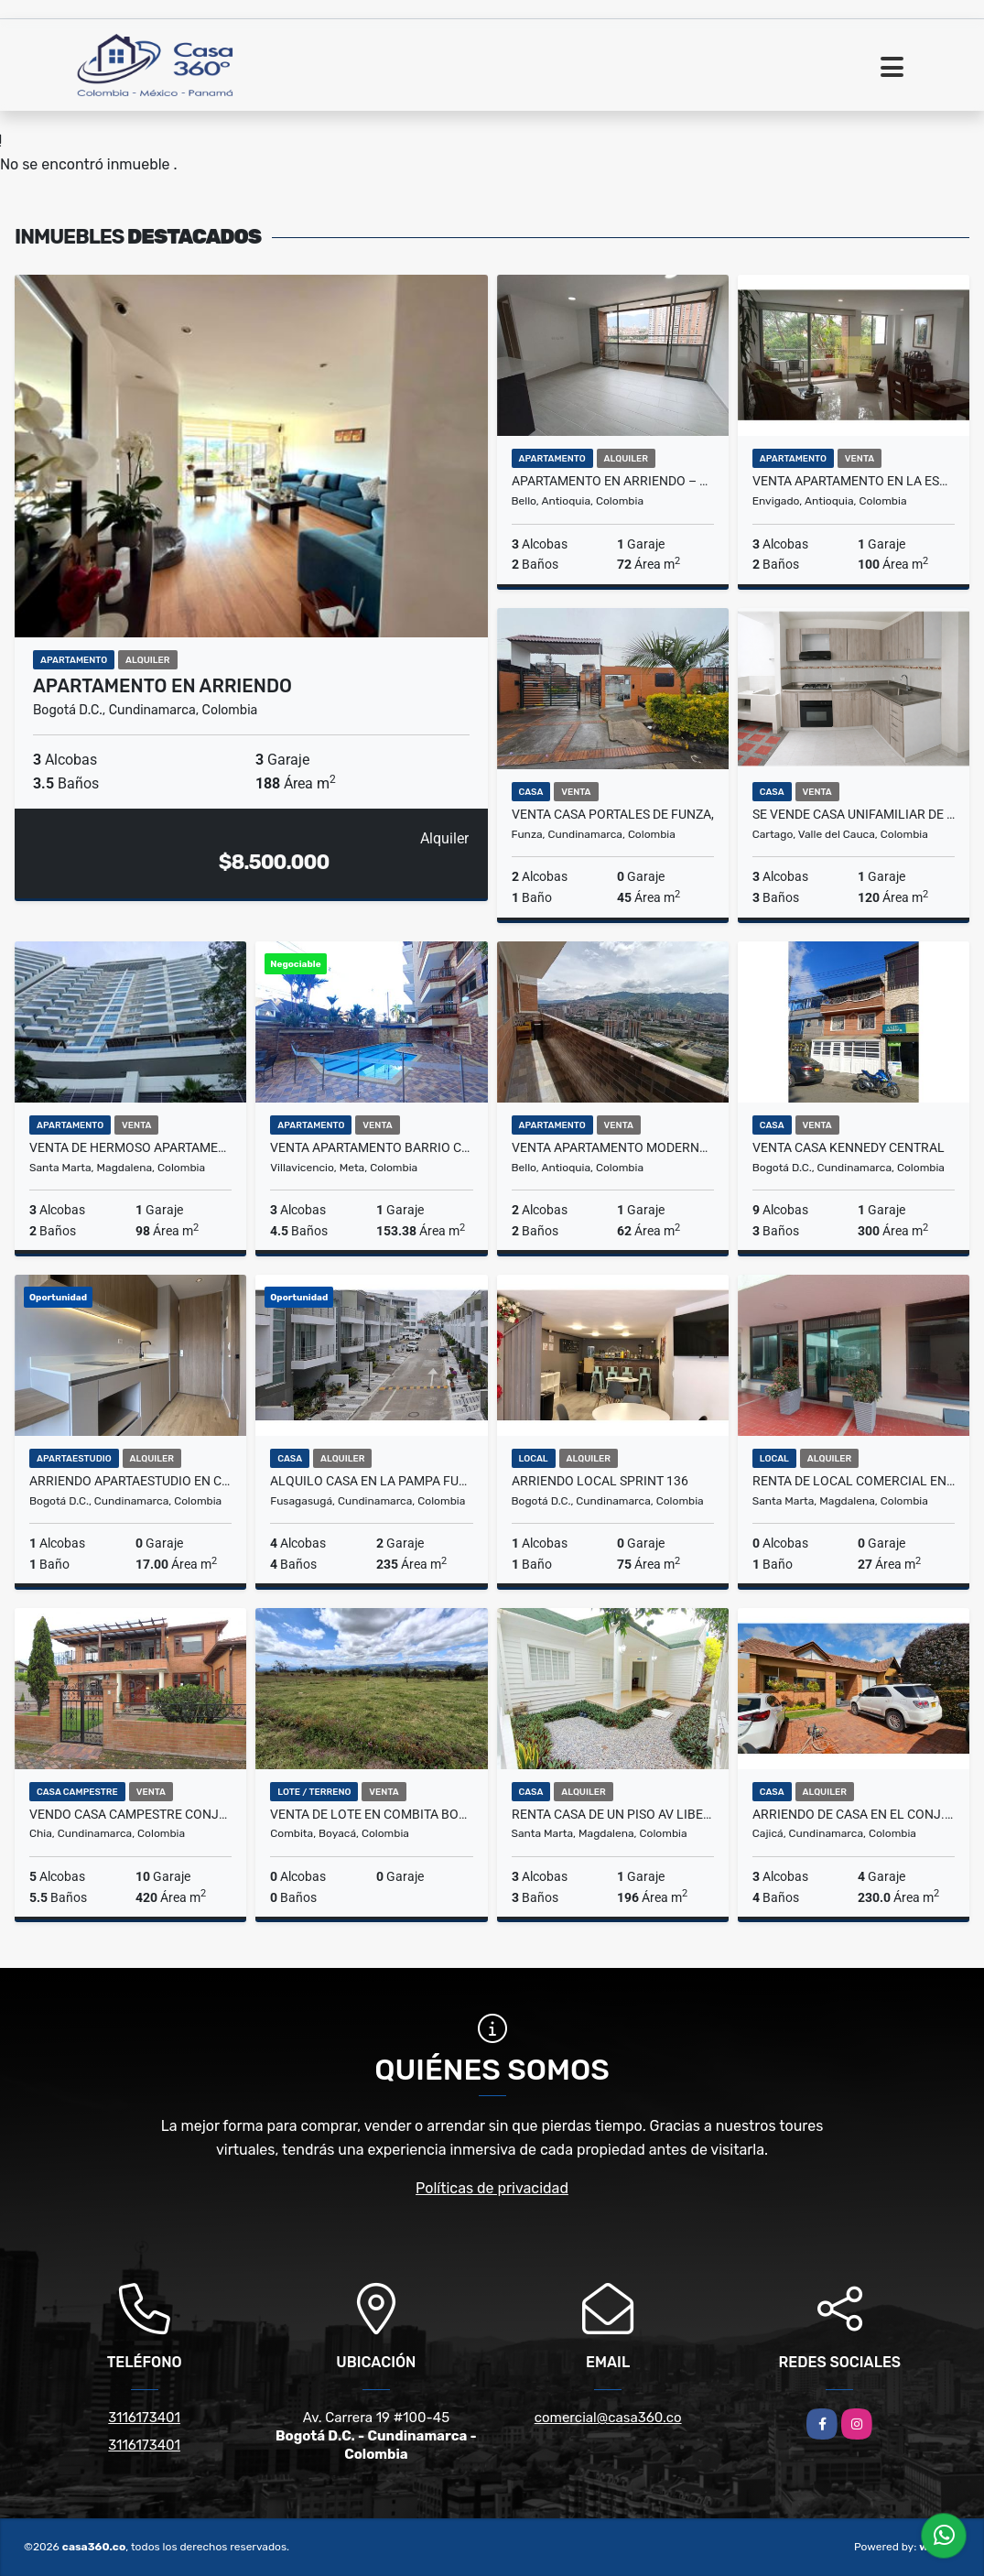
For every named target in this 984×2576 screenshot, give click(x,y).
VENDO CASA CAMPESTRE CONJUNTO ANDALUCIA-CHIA (130, 1814)
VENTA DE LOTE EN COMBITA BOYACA (371, 1814)
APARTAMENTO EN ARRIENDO (162, 686)
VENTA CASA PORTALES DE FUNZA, (613, 814)
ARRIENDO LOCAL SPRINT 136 (600, 1480)
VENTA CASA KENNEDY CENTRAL (848, 1147)
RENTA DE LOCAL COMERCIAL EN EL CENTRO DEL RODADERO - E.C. (853, 1480)
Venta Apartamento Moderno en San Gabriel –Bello (613, 1147)
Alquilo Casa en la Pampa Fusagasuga (371, 1480)
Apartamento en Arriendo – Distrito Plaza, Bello (613, 480)
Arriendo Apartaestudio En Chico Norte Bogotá (130, 1480)
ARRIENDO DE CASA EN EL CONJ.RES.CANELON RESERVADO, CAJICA (853, 1814)
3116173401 (144, 2417)
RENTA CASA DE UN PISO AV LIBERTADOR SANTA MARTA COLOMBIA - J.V (613, 1814)
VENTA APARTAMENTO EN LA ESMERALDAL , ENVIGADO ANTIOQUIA (853, 480)
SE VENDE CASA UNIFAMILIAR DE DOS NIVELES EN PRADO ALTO (853, 814)
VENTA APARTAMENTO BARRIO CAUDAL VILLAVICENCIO (371, 1147)
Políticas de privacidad (492, 2188)
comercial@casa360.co (608, 2417)
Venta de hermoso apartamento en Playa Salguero (130, 1147)
